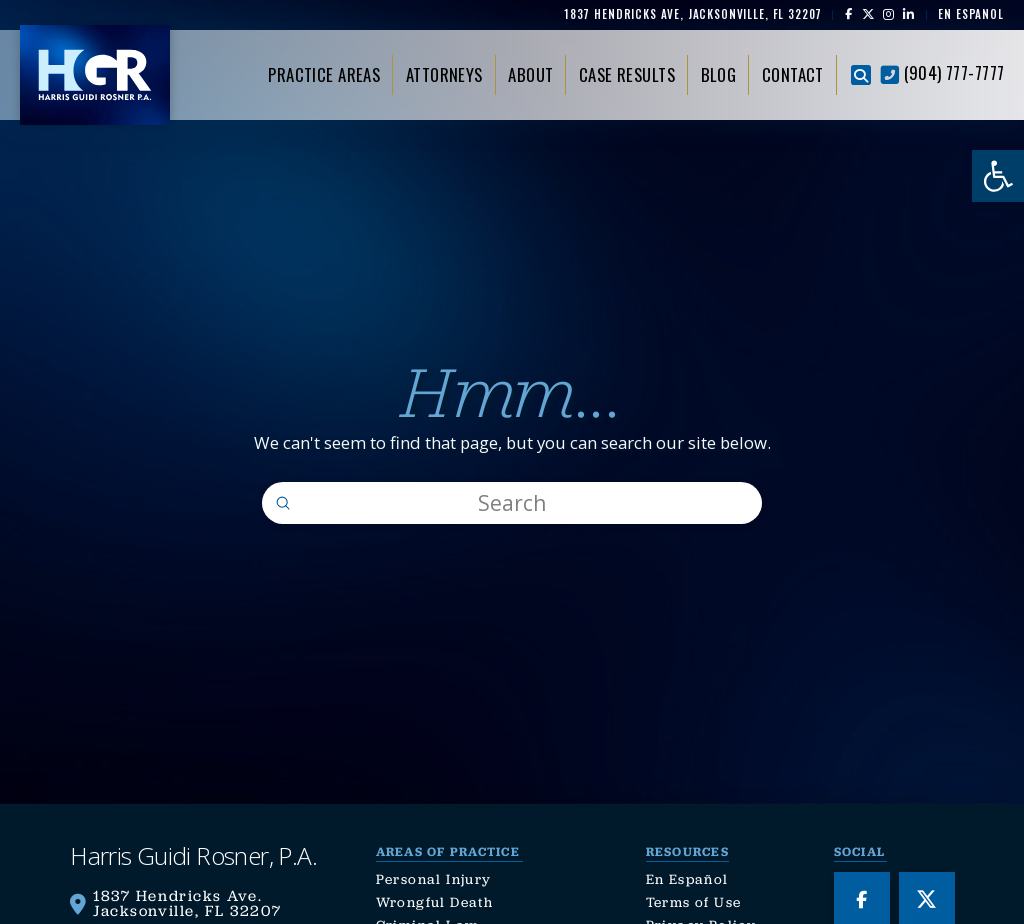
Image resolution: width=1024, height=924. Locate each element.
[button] (861, 75)
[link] (998, 176)
